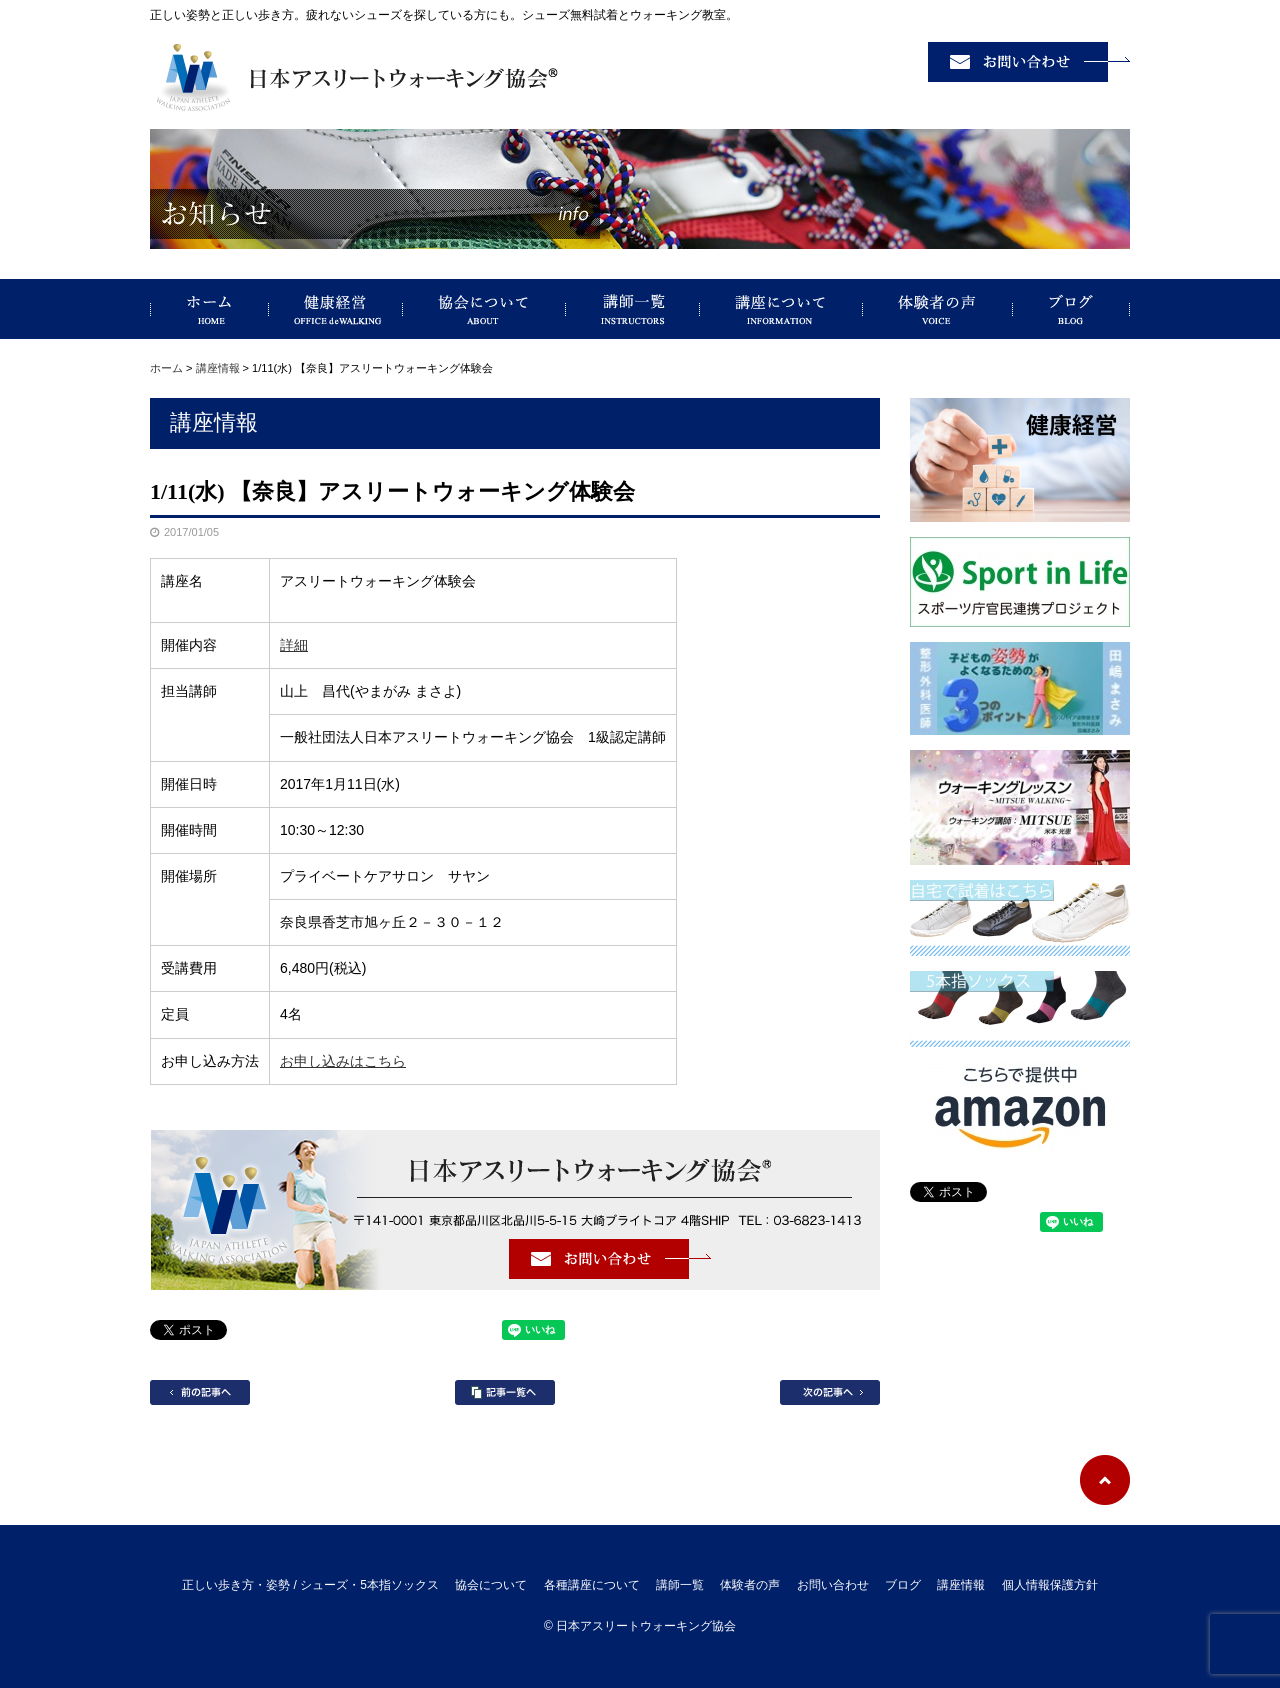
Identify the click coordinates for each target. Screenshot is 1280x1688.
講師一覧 (633, 309)
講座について (781, 309)
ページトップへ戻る (1105, 1480)
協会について (484, 309)
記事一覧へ (505, 1392)
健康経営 (336, 309)
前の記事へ (200, 1392)
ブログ (1071, 309)
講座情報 (218, 368)
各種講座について (592, 1585)
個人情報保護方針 (1050, 1585)
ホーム (166, 368)
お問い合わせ (833, 1585)
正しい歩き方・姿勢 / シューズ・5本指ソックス (209, 309)
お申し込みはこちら (343, 1061)
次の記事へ (830, 1392)
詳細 (294, 645)
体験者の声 (938, 309)
